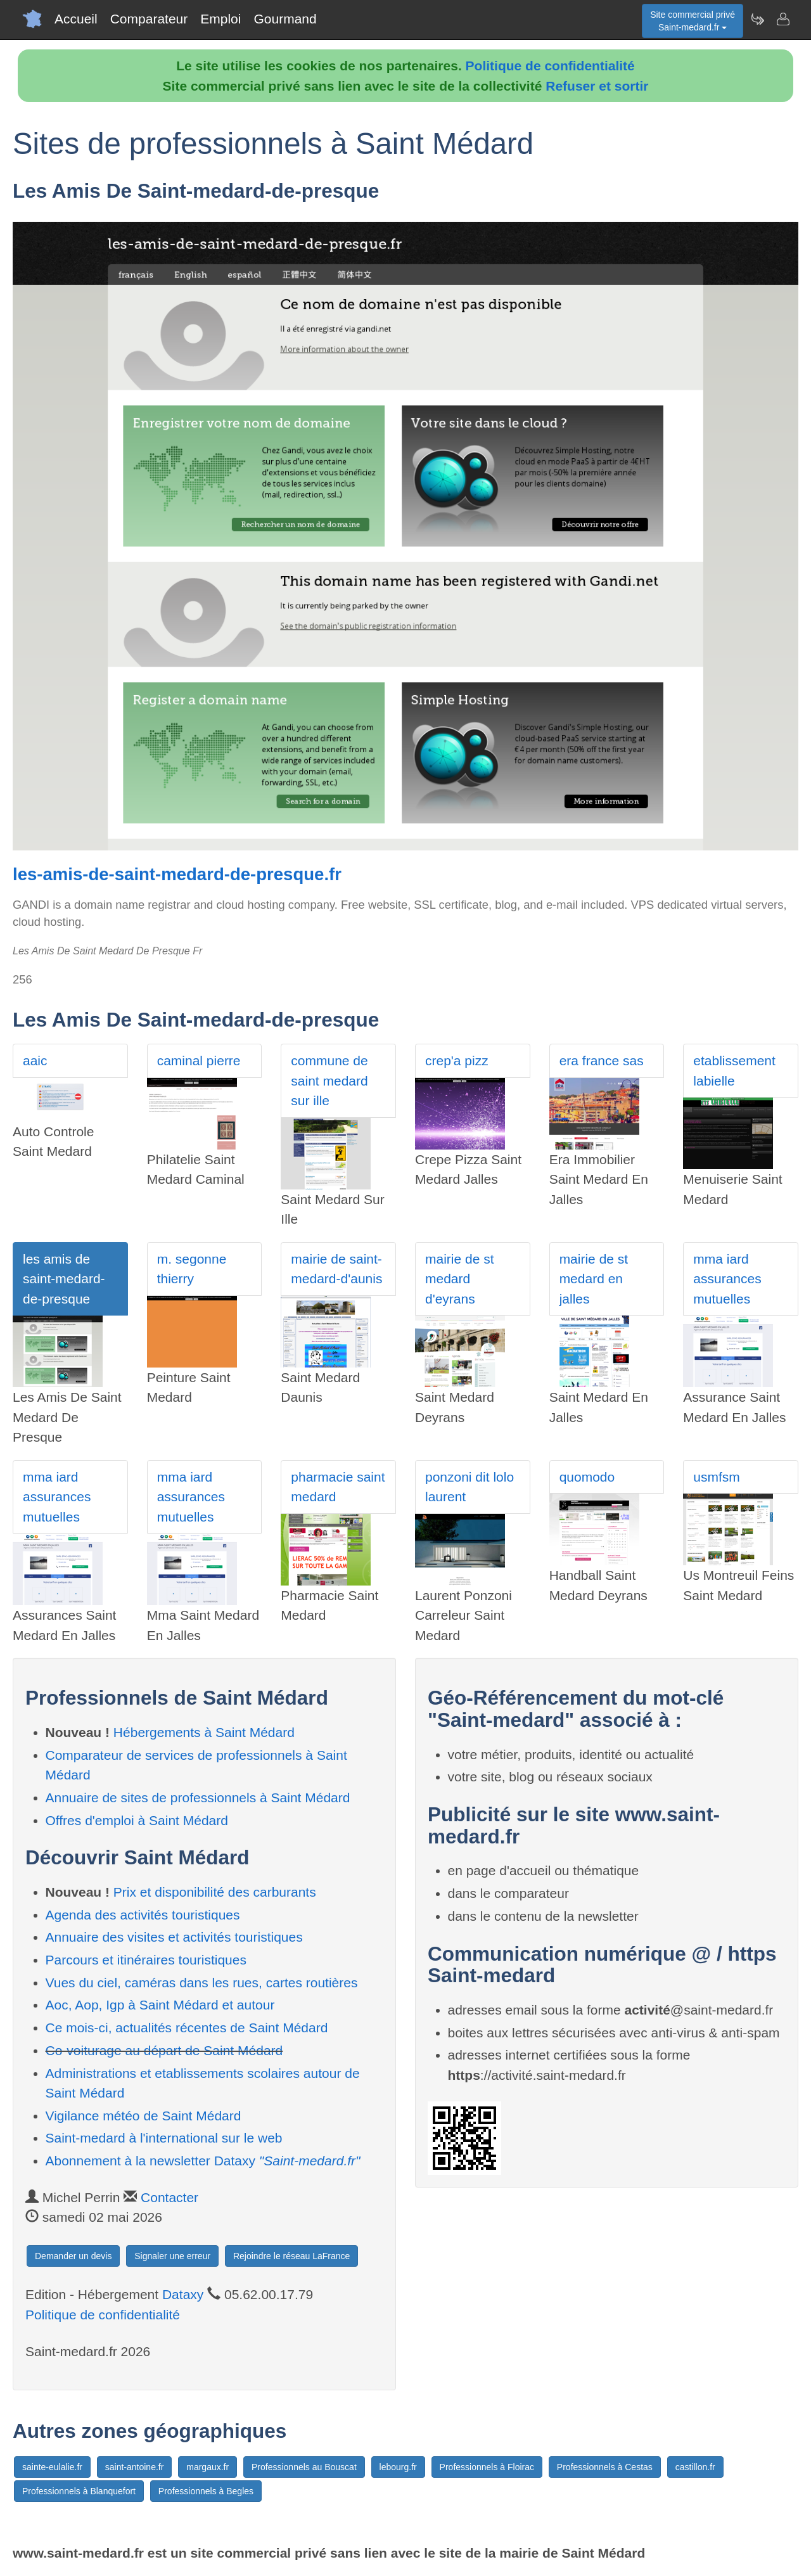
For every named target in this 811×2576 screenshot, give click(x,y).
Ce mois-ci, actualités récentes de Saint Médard (187, 2027)
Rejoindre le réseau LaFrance (291, 2256)
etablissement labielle (734, 1070)
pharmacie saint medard (338, 1487)
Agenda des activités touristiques (143, 1914)
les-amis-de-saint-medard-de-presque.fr (177, 874)
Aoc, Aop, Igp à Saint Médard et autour (160, 2004)
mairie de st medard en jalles (594, 1279)
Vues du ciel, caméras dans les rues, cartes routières (202, 1982)
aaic (35, 1060)
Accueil (76, 18)
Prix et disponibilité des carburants (214, 1892)
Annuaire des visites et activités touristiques (174, 1937)
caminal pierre (199, 1060)
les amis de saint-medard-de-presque (64, 1279)
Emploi (220, 18)
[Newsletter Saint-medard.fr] (757, 19)
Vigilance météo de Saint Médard (143, 2115)
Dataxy (182, 2294)
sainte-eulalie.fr (52, 2467)
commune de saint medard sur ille (329, 1080)
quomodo (587, 1477)
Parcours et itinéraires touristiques (146, 1959)
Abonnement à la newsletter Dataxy (203, 2160)
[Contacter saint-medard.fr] (782, 19)
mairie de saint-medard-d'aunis (336, 1269)
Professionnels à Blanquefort (79, 2491)
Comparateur (149, 18)
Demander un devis (73, 2256)
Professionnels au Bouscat (304, 2467)
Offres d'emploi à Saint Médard (137, 1820)
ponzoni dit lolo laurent (469, 1487)
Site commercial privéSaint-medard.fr (692, 21)
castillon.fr (695, 2467)
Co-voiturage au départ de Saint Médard (164, 2050)
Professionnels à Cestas (605, 2467)
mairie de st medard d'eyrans (459, 1279)
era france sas (601, 1060)
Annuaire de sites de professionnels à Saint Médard (198, 1797)
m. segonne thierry (192, 1269)
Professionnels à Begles (205, 2491)
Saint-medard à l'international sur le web (164, 2138)
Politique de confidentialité (550, 65)
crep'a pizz (457, 1060)
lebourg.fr (398, 2467)
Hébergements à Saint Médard (204, 1732)
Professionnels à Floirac (487, 2467)
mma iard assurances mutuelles (727, 1279)
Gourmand (284, 18)
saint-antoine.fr (134, 2467)
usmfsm (716, 1477)
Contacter (169, 2197)
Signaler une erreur (172, 2256)
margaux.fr (207, 2467)
